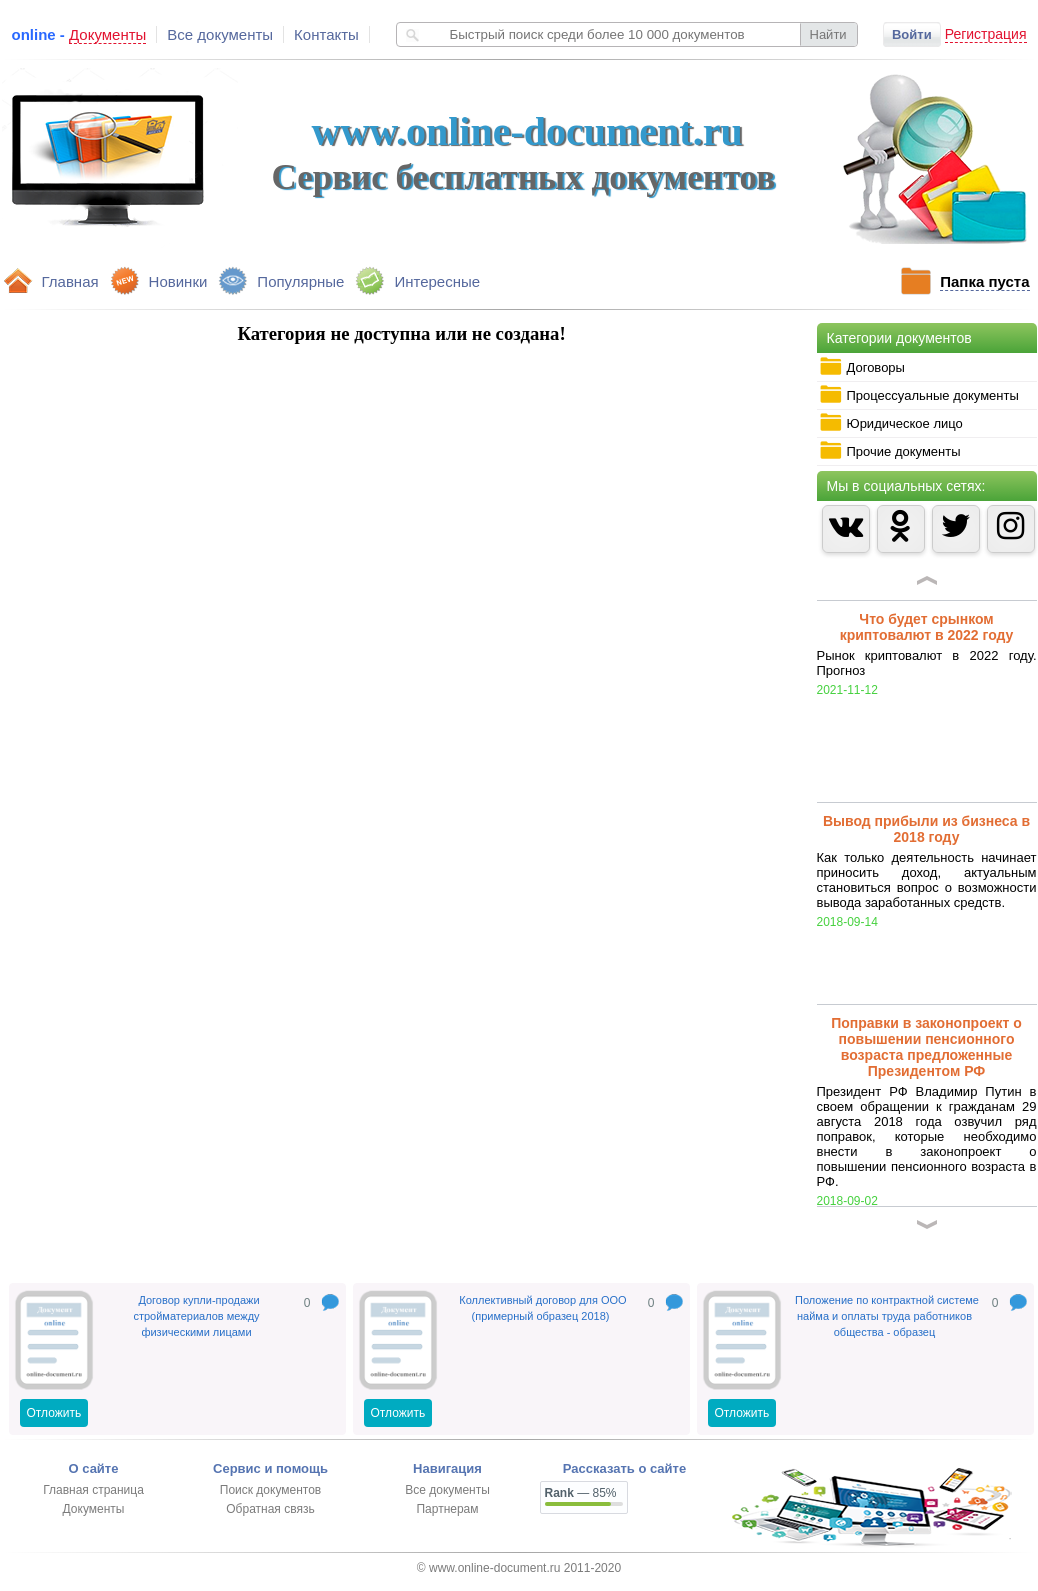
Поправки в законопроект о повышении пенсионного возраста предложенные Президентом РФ (926, 1047)
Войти (912, 34)
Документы (94, 1509)
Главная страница (93, 1490)
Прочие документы (890, 451)
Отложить (54, 1413)
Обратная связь (270, 1509)
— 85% (581, 1493)
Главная (70, 281)
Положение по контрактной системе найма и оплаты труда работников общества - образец (887, 1316)
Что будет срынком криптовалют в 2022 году (927, 627)
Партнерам (447, 1509)
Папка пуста (984, 281)
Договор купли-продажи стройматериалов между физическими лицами (196, 1316)
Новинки (178, 281)
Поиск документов (270, 1490)
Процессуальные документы (919, 395)
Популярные (300, 281)
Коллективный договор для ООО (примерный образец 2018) (542, 1308)
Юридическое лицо (891, 423)
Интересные (437, 281)
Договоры (862, 367)
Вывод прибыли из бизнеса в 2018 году (926, 829)
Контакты (326, 34)
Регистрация (986, 34)
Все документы (220, 34)
